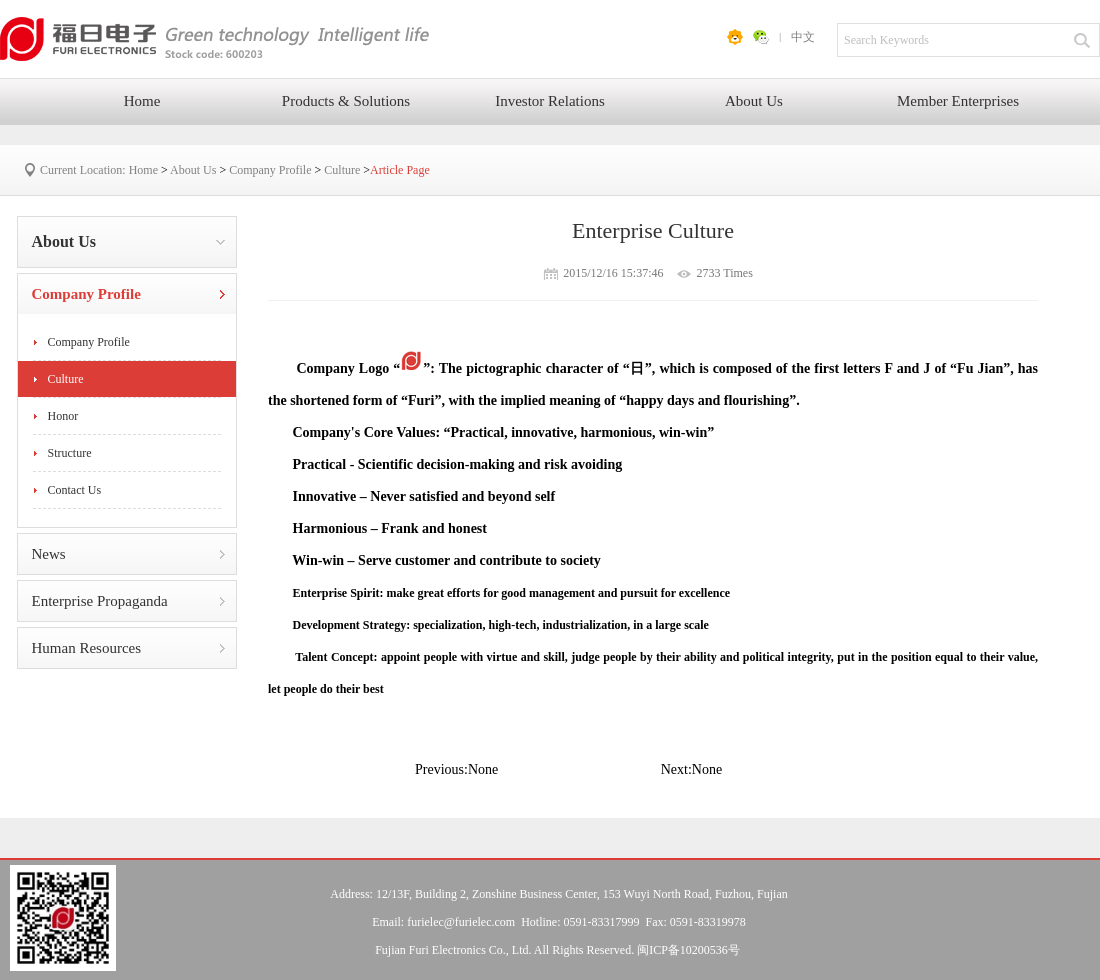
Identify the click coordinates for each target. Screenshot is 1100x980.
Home (142, 101)
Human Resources (87, 648)
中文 (803, 37)
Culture (342, 170)
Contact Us (75, 490)
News (49, 554)
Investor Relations (550, 101)
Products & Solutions (346, 101)
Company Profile (270, 170)
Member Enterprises (958, 101)
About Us (754, 101)
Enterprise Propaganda (100, 601)
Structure (70, 453)
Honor (63, 416)
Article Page (400, 170)
